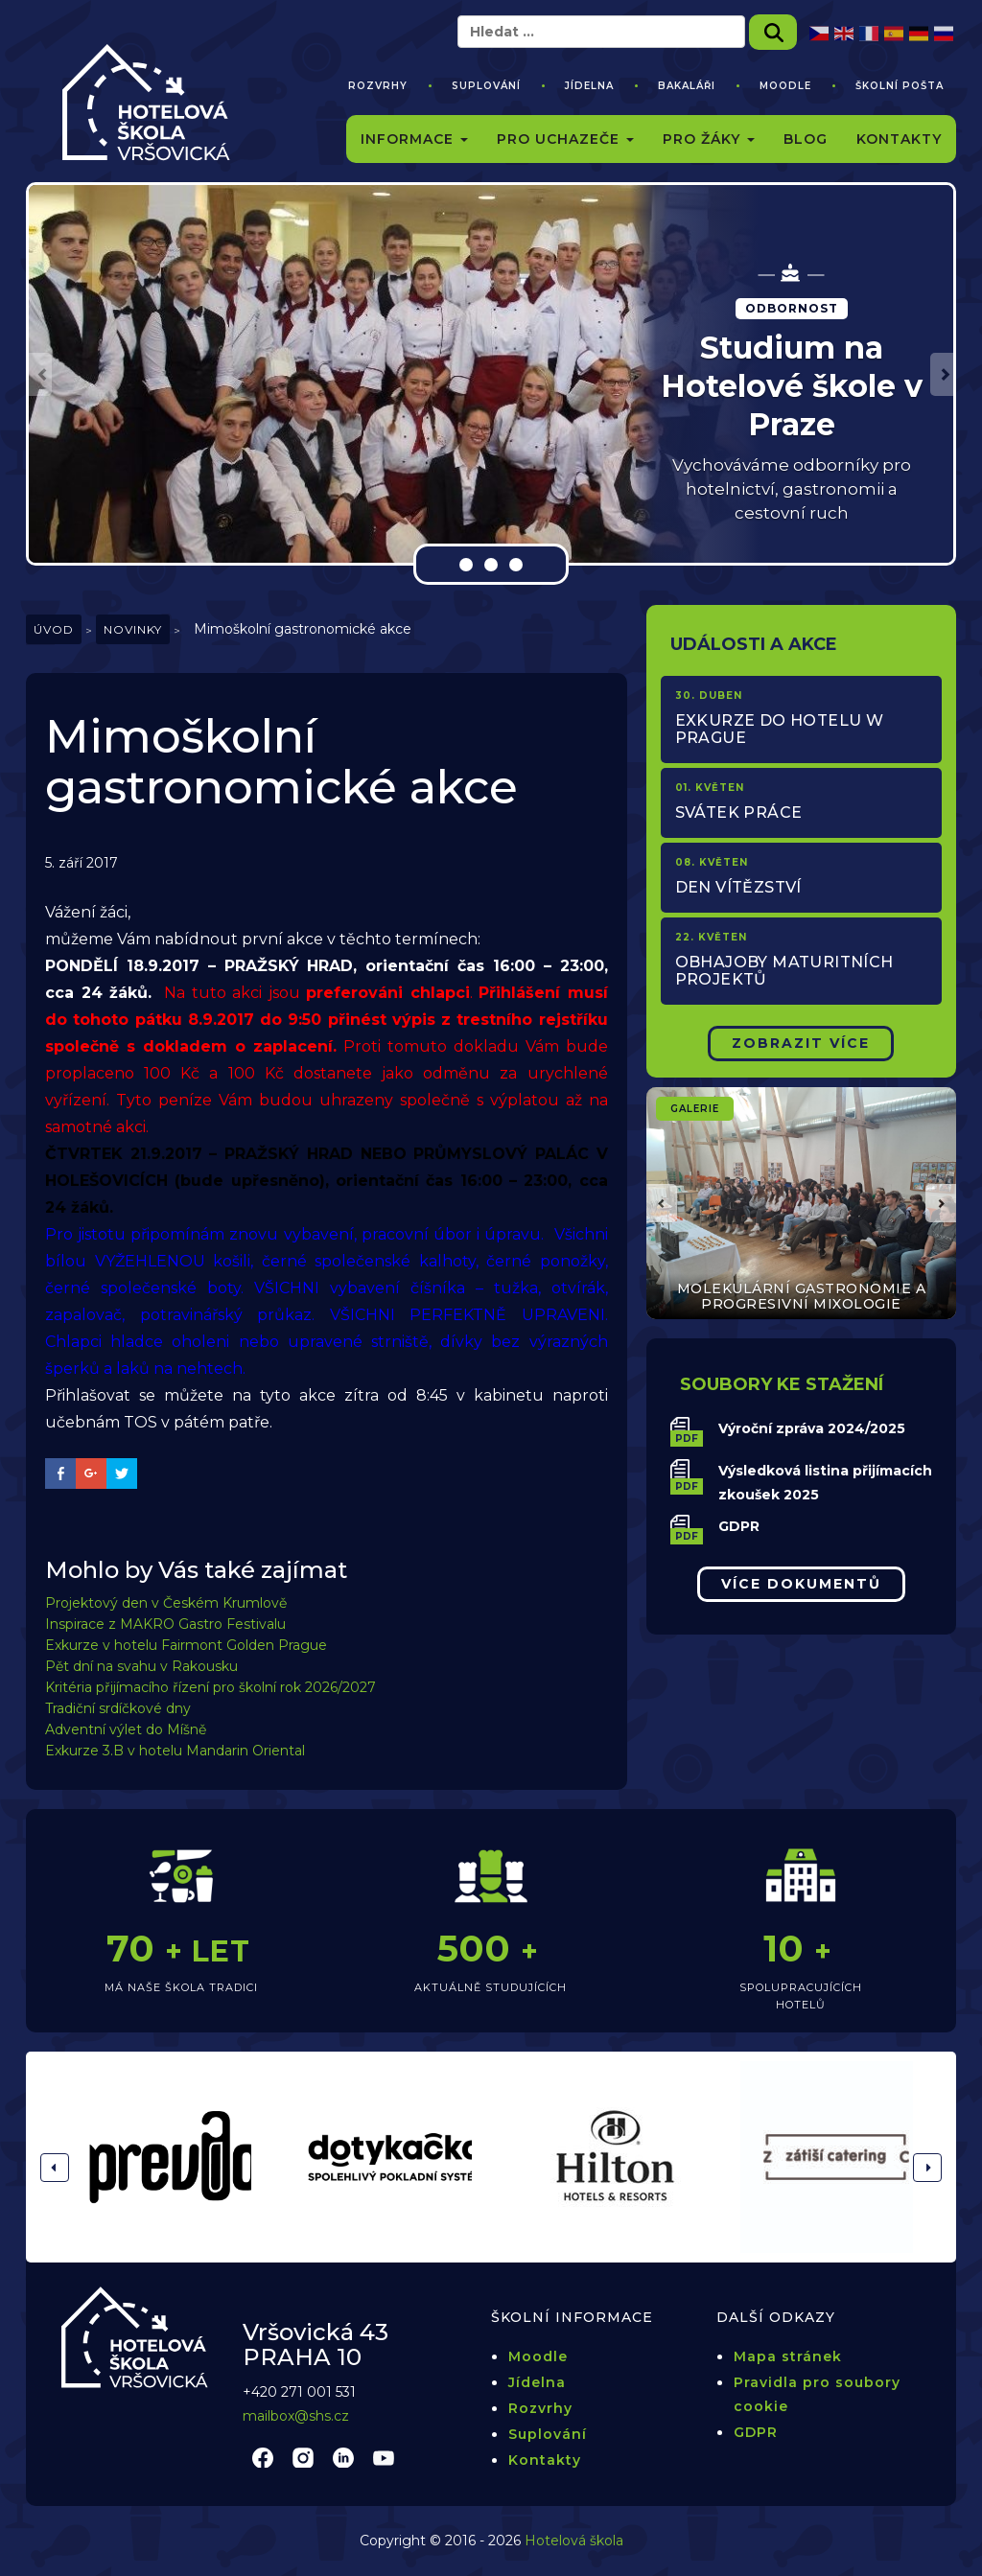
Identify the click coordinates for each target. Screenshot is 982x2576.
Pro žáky (709, 139)
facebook (262, 2457)
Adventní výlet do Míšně (125, 1729)
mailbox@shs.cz (296, 2416)
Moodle (785, 86)
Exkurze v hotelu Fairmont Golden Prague (186, 1645)
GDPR (739, 1526)
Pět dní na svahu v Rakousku (141, 1666)
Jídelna (589, 86)
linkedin (343, 2457)
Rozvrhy (378, 86)
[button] (40, 374)
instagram (303, 2457)
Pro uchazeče (565, 139)
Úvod (54, 629)
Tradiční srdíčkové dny (118, 1708)
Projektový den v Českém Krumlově (166, 1603)
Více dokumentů (801, 1583)
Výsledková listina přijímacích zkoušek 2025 (825, 1482)
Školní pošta (899, 86)
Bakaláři (686, 86)
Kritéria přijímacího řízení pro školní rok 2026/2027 (210, 1687)
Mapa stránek (788, 2356)
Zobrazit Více (801, 1043)
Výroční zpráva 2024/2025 (811, 1428)
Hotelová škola (574, 2540)
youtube (383, 2457)
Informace (414, 139)
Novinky (133, 629)
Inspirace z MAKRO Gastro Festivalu (165, 1624)
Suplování (486, 86)
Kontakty (899, 139)
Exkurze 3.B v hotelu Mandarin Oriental (175, 1750)
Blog (805, 139)
